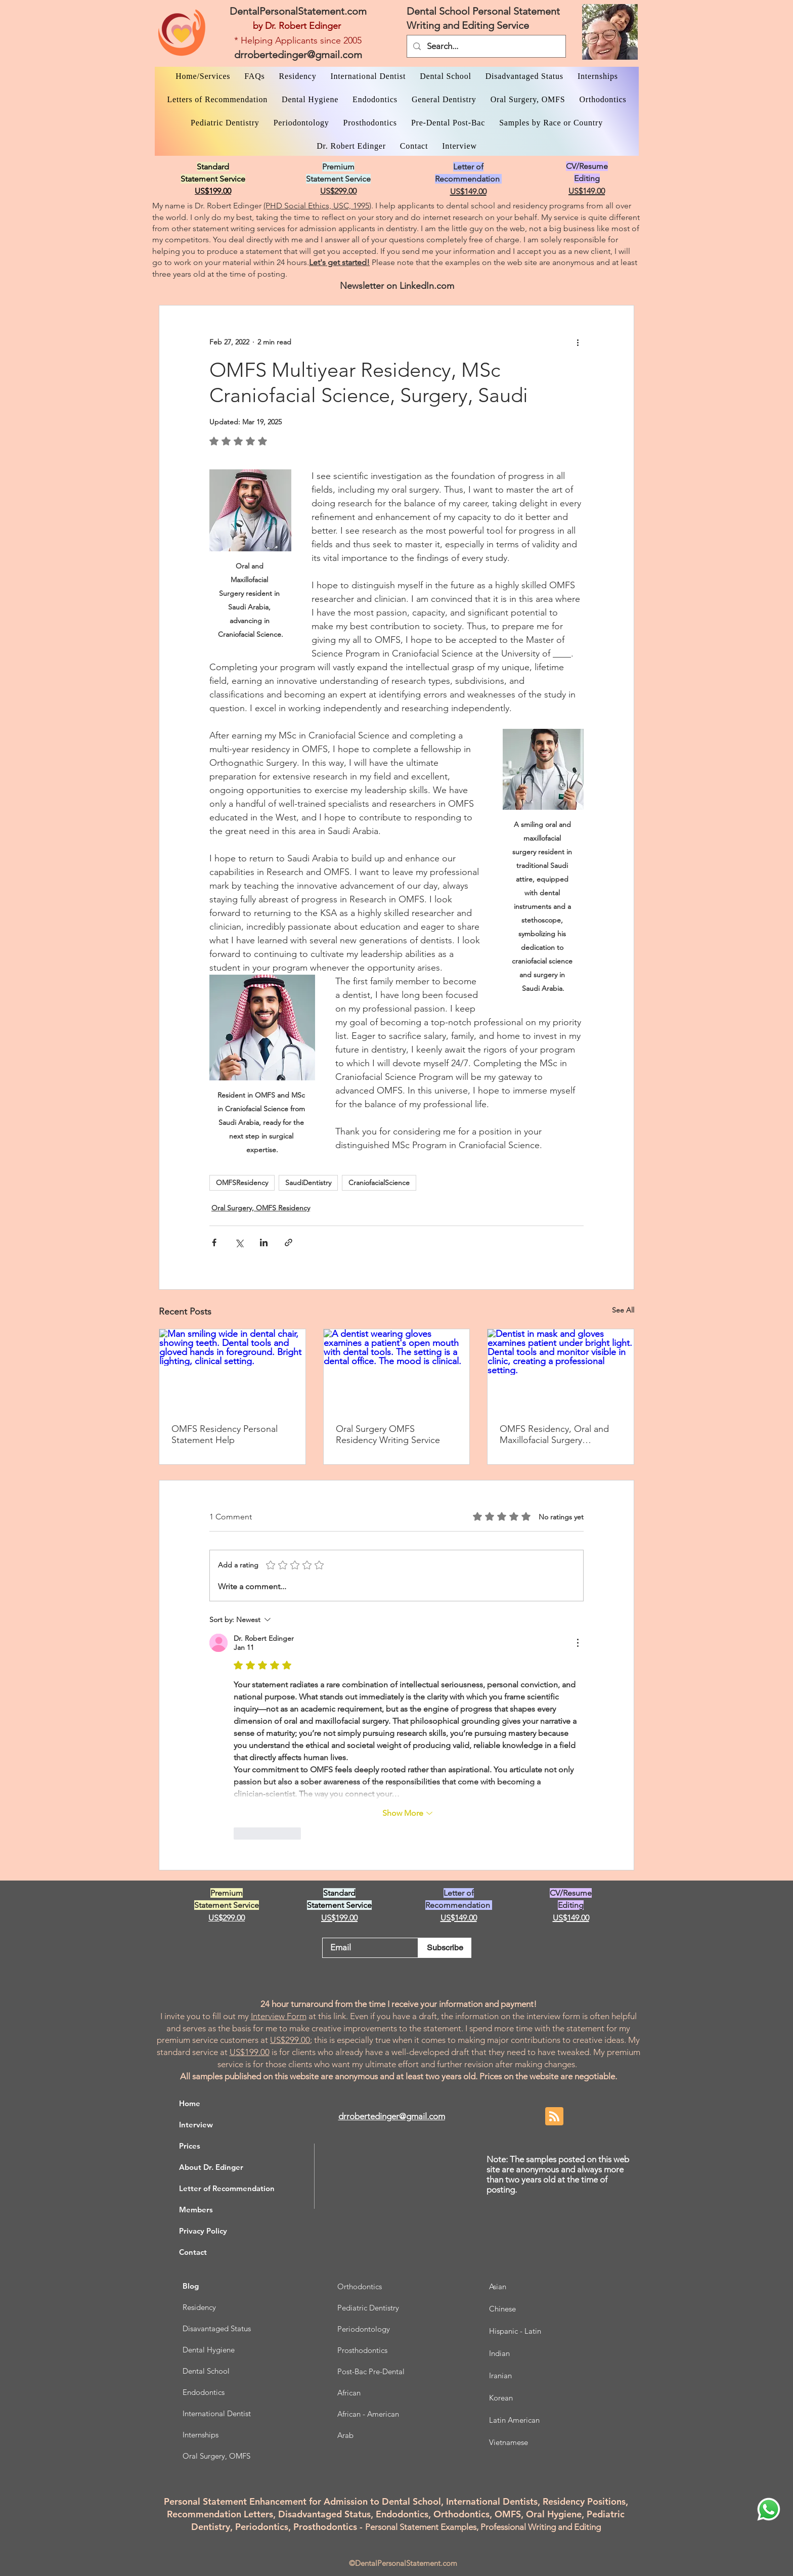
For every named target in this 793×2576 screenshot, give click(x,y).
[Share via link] (288, 1242)
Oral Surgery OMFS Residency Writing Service (388, 1434)
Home (189, 2103)
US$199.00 (250, 2052)
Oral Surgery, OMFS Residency (260, 1207)
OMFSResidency (242, 1182)
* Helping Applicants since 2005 (298, 40)
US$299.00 (290, 2040)
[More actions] (577, 342)
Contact (193, 2252)
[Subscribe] (444, 1948)
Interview (196, 2124)
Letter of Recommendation (227, 2188)
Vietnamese (508, 2442)
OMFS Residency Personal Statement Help (224, 1434)
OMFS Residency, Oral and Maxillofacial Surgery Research (554, 1434)
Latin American (514, 2420)
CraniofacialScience (379, 1182)
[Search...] (485, 46)
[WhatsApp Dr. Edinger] (769, 2509)
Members (196, 2209)
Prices (189, 2146)
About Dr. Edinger (211, 2167)
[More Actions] (577, 1643)
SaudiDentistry (308, 1182)
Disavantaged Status (217, 2328)
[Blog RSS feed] (554, 2116)
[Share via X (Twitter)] (239, 1242)
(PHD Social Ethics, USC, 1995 (316, 205)
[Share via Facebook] (214, 1242)
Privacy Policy (203, 2231)
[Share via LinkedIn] (264, 1242)
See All (623, 1310)
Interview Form (278, 2016)
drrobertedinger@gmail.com (298, 55)
